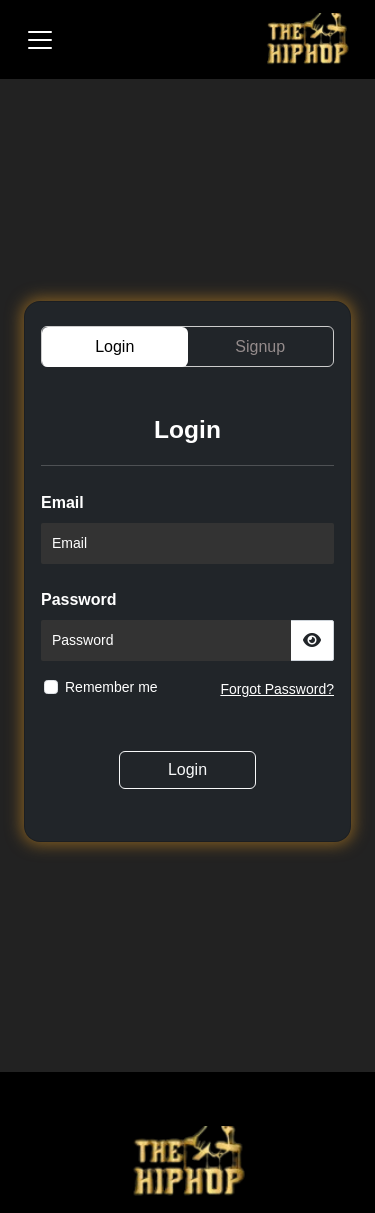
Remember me (111, 687)
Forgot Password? (277, 689)
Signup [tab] (260, 346)
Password (79, 599)
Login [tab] (114, 346)
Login (187, 769)
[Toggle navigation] (40, 40)
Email (62, 502)
